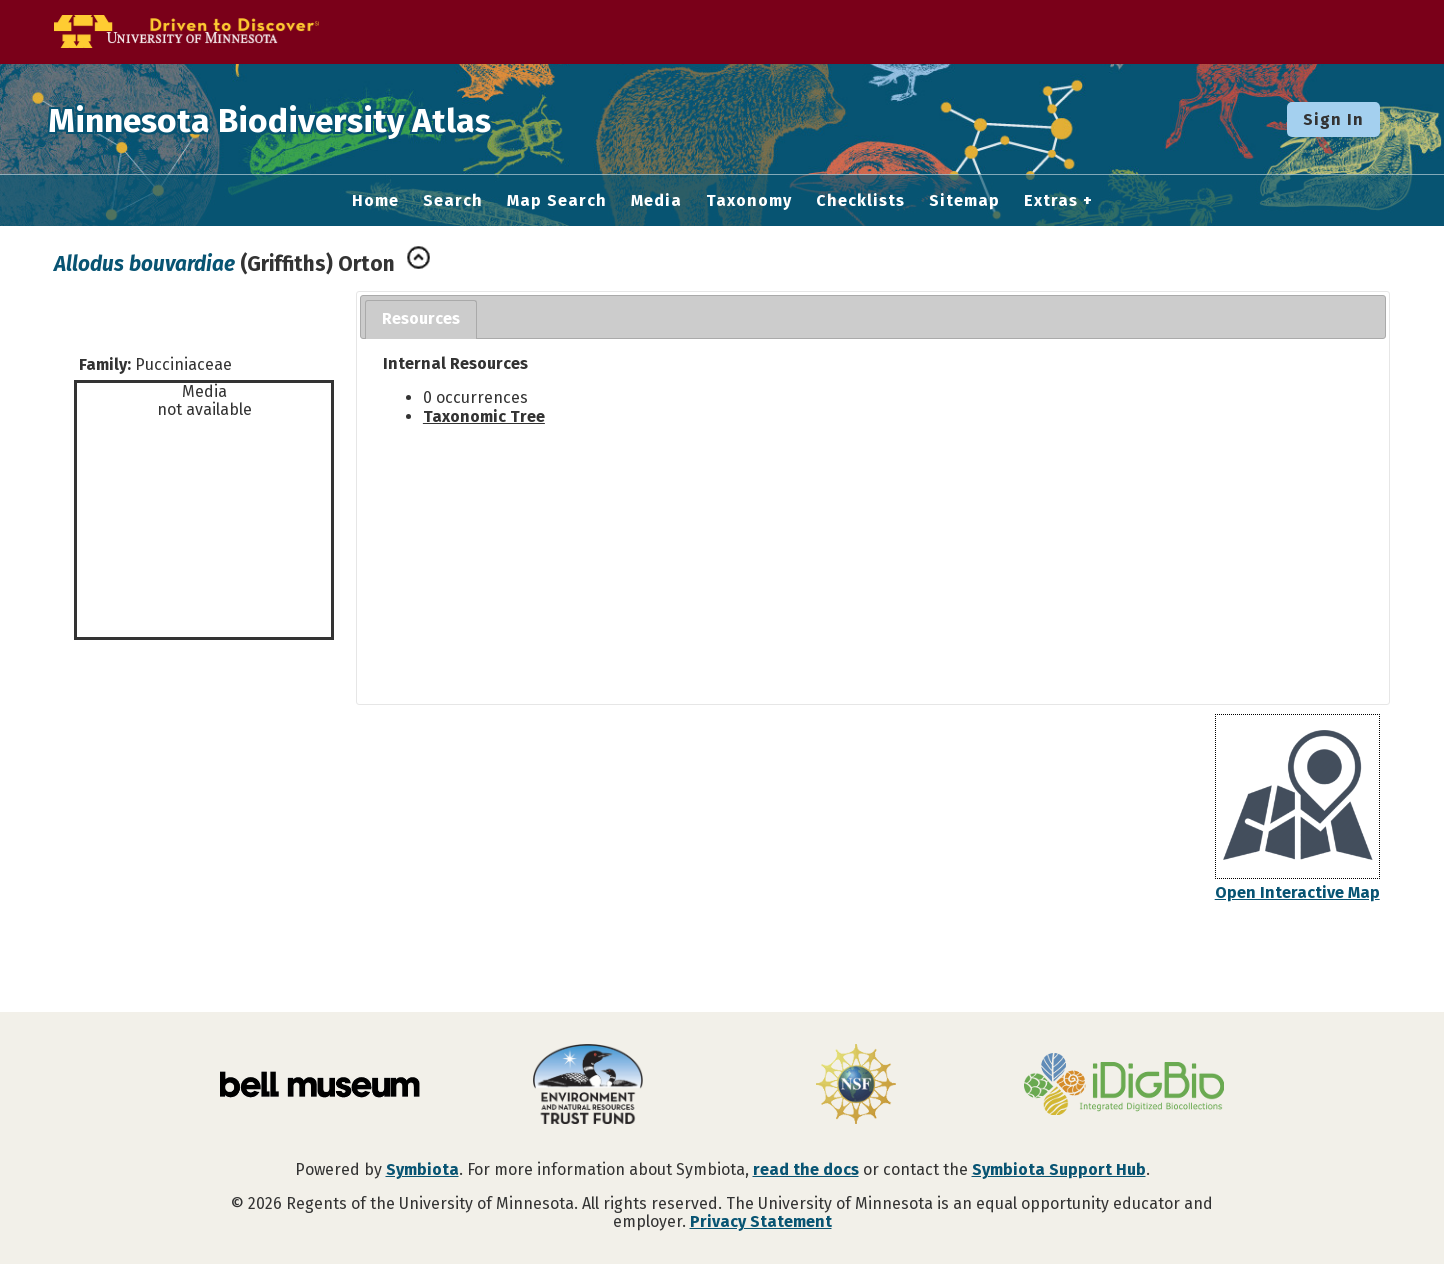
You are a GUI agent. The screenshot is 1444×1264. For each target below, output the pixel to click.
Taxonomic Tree (484, 416)
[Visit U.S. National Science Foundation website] (856, 1086)
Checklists (860, 201)
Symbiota (422, 1169)
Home (375, 201)
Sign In (1333, 119)
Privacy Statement (761, 1221)
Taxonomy (749, 201)
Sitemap (964, 201)
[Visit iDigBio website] (1124, 1086)
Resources (421, 318)
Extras (1051, 201)
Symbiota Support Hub (1059, 1169)
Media (656, 201)
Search (453, 201)
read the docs (806, 1169)
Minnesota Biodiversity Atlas (311, 119)
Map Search (557, 201)
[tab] (421, 319)
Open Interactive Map (1297, 892)
